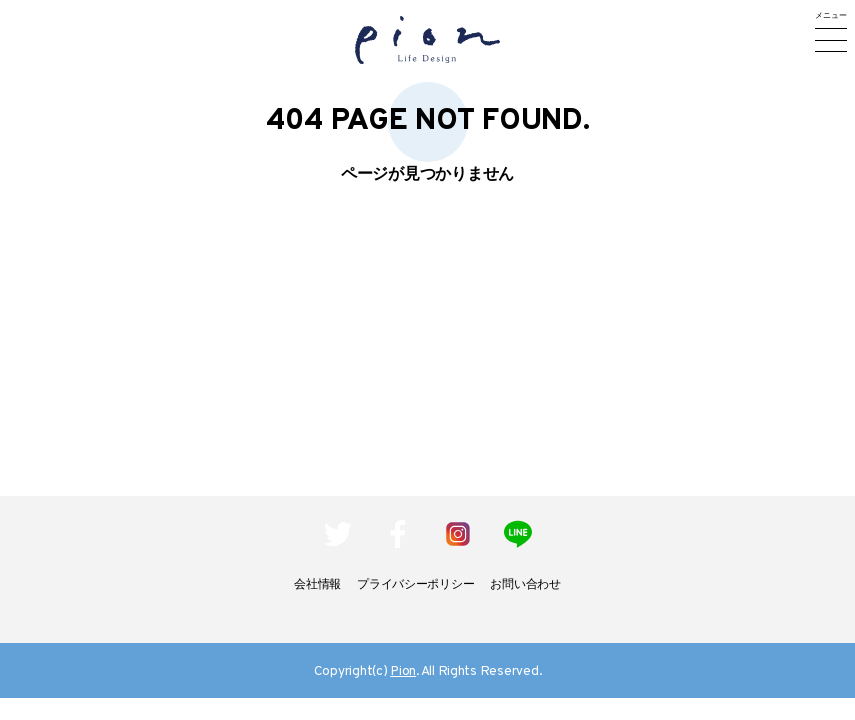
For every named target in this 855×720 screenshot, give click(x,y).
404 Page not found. (428, 121)
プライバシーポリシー (415, 585)
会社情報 (317, 585)
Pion (403, 671)
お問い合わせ (525, 585)
